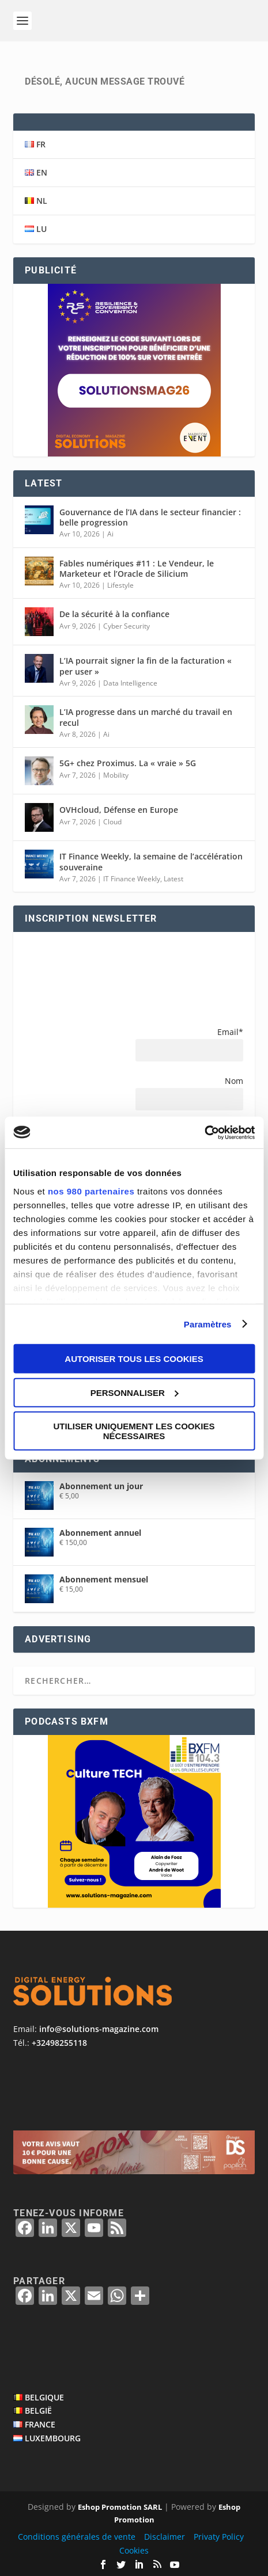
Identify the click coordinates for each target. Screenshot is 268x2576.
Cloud (112, 822)
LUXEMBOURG (53, 2438)
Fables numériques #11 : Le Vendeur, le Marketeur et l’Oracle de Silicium (136, 568)
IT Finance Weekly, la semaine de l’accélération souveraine (151, 861)
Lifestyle (120, 585)
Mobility (116, 775)
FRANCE (40, 2424)
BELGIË (38, 2410)
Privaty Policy (219, 2536)
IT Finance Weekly (131, 879)
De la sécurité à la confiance (114, 613)
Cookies (134, 2550)
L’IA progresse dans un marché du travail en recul (145, 717)
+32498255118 (59, 2042)
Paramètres (208, 1324)
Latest (173, 879)
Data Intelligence (130, 683)
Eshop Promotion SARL (120, 2507)
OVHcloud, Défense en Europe (118, 809)
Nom (234, 1080)
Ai (110, 534)
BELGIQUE (44, 2397)
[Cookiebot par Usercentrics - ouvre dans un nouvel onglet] (204, 1132)
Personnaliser (134, 1392)
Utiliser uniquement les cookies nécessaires (133, 1431)
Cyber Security (126, 626)
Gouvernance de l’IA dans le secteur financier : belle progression (150, 517)
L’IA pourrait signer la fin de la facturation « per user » (145, 665)
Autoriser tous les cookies (134, 1359)
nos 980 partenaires (91, 1191)
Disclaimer (164, 2536)
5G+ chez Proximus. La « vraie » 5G (127, 763)
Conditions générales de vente (76, 2536)
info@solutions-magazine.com (98, 2028)
